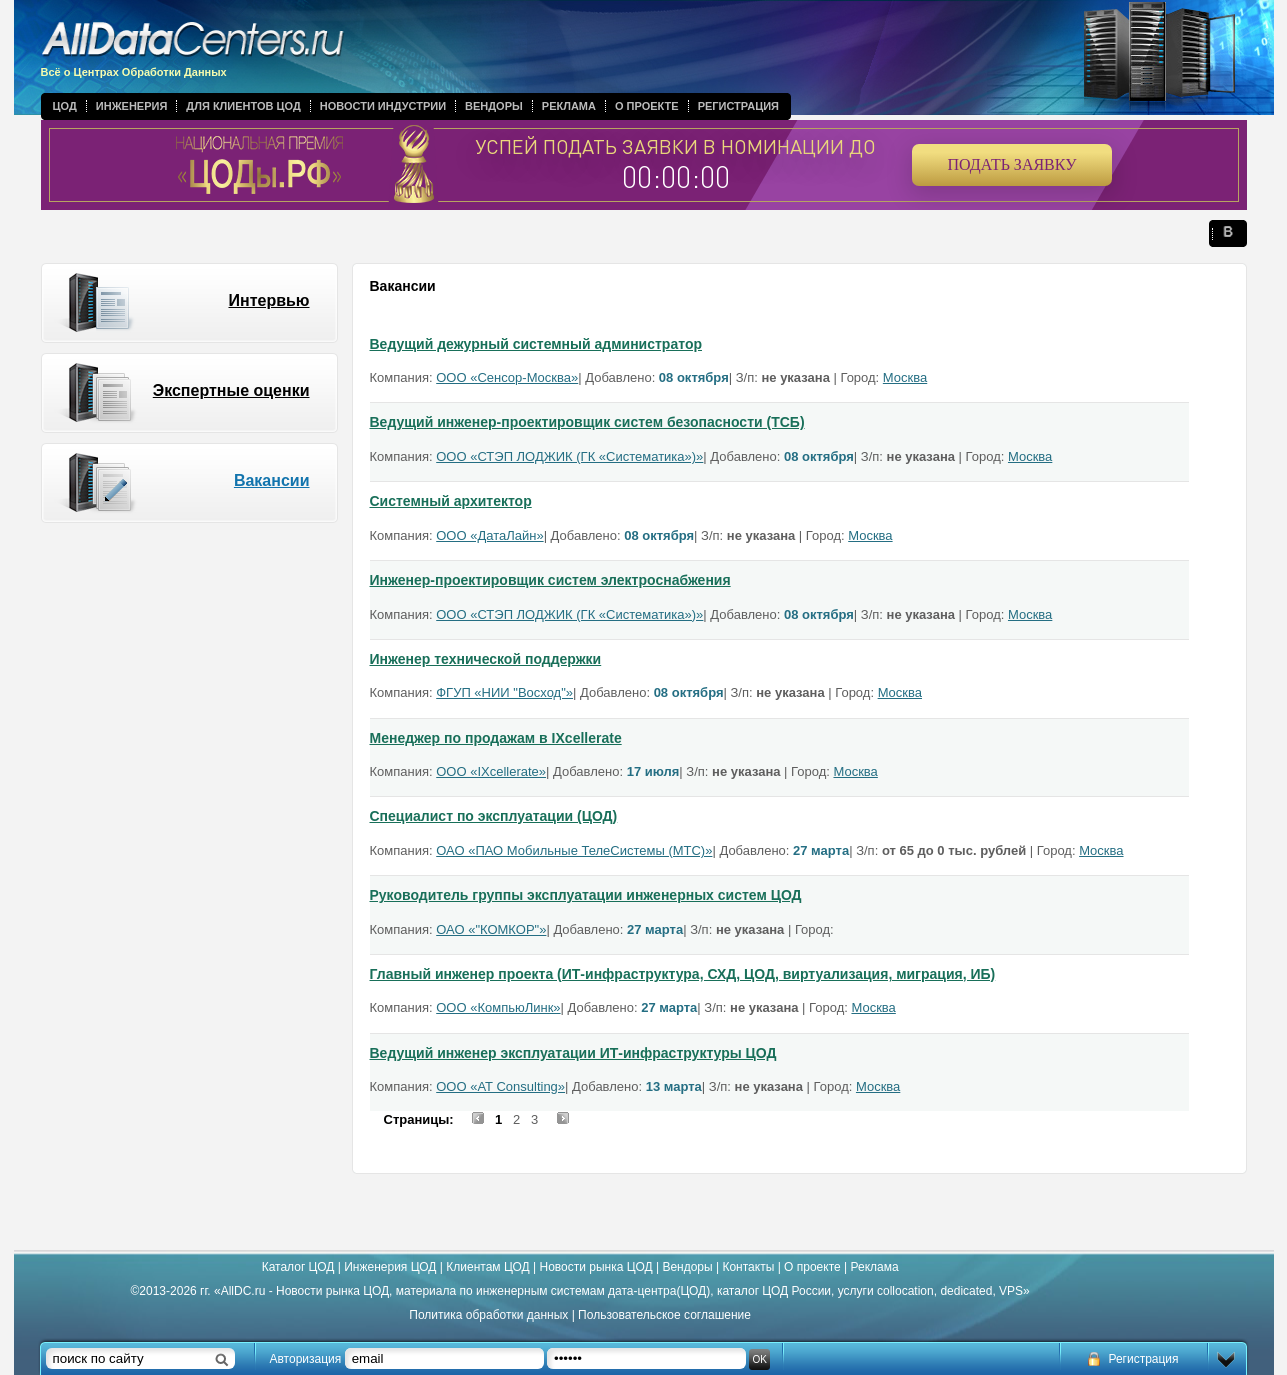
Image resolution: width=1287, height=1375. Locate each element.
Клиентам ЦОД (487, 1267)
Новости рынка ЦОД (596, 1267)
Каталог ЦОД (298, 1267)
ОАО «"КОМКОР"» (491, 929)
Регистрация (738, 106)
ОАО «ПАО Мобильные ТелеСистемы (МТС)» (574, 850)
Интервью (268, 300)
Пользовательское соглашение (664, 1315)
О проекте (647, 106)
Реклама (569, 106)
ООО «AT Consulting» (500, 1086)
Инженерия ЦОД (390, 1267)
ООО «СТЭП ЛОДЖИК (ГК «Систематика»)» (569, 456)
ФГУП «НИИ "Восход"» (504, 692)
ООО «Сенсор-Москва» (507, 377)
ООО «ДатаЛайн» (489, 535)
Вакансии (272, 480)
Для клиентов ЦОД (243, 106)
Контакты (748, 1267)
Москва (905, 377)
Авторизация (306, 1359)
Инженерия (132, 106)
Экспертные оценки (231, 390)
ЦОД (65, 106)
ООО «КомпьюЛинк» (498, 1007)
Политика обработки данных (488, 1315)
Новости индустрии (383, 106)
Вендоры (494, 106)
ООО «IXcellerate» (491, 771)
